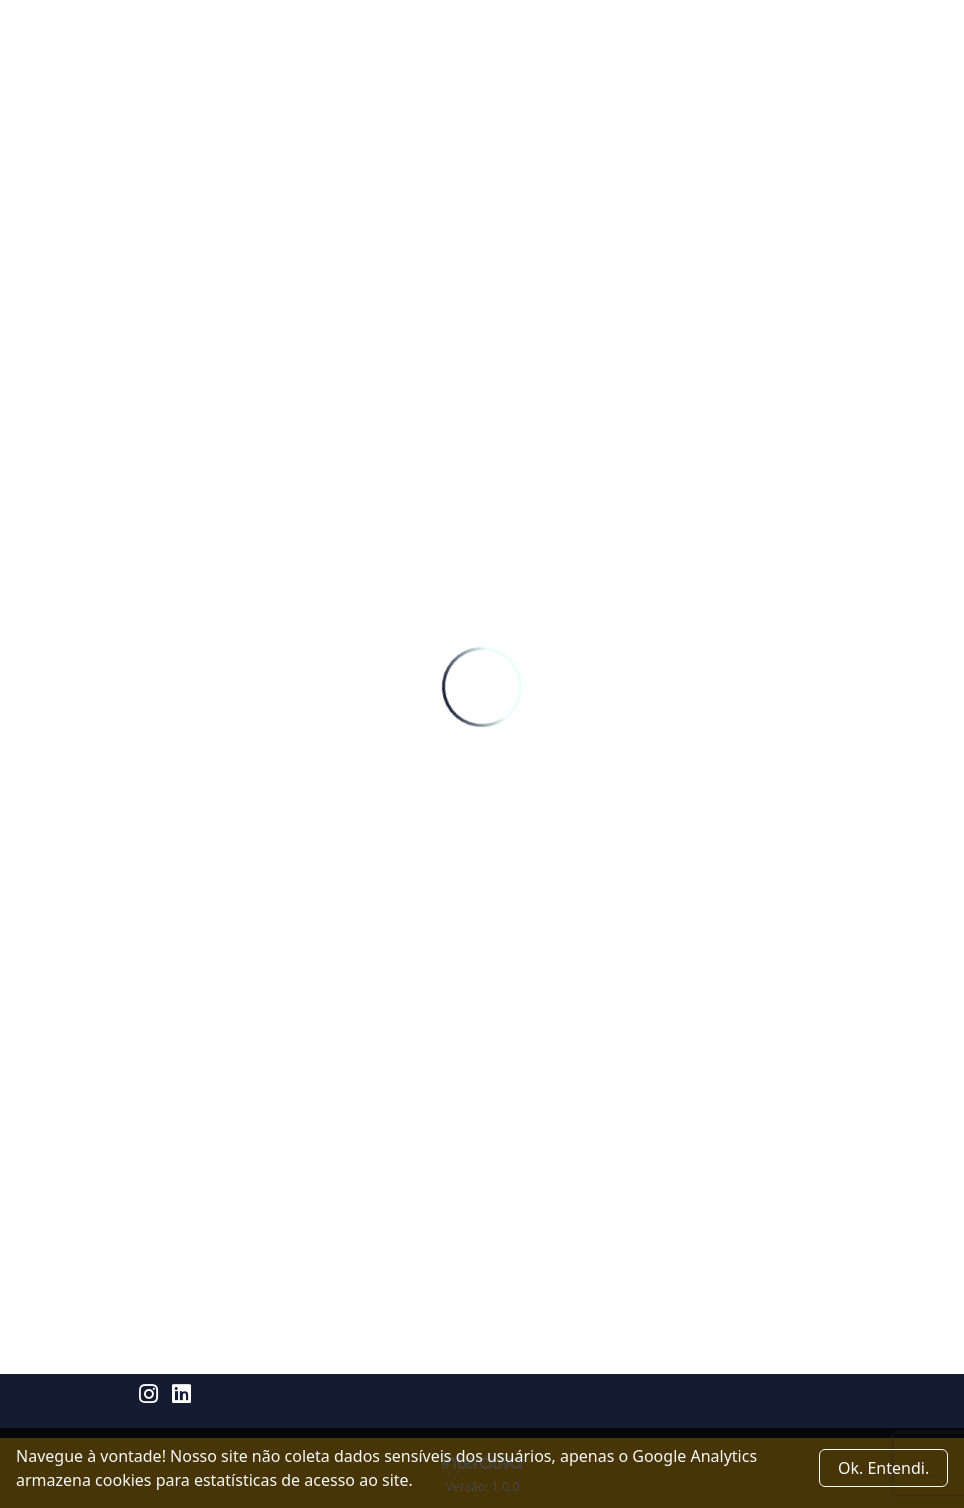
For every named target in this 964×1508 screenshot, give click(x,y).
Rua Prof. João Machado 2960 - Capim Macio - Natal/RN (330, 1363)
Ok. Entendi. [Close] (883, 1468)
